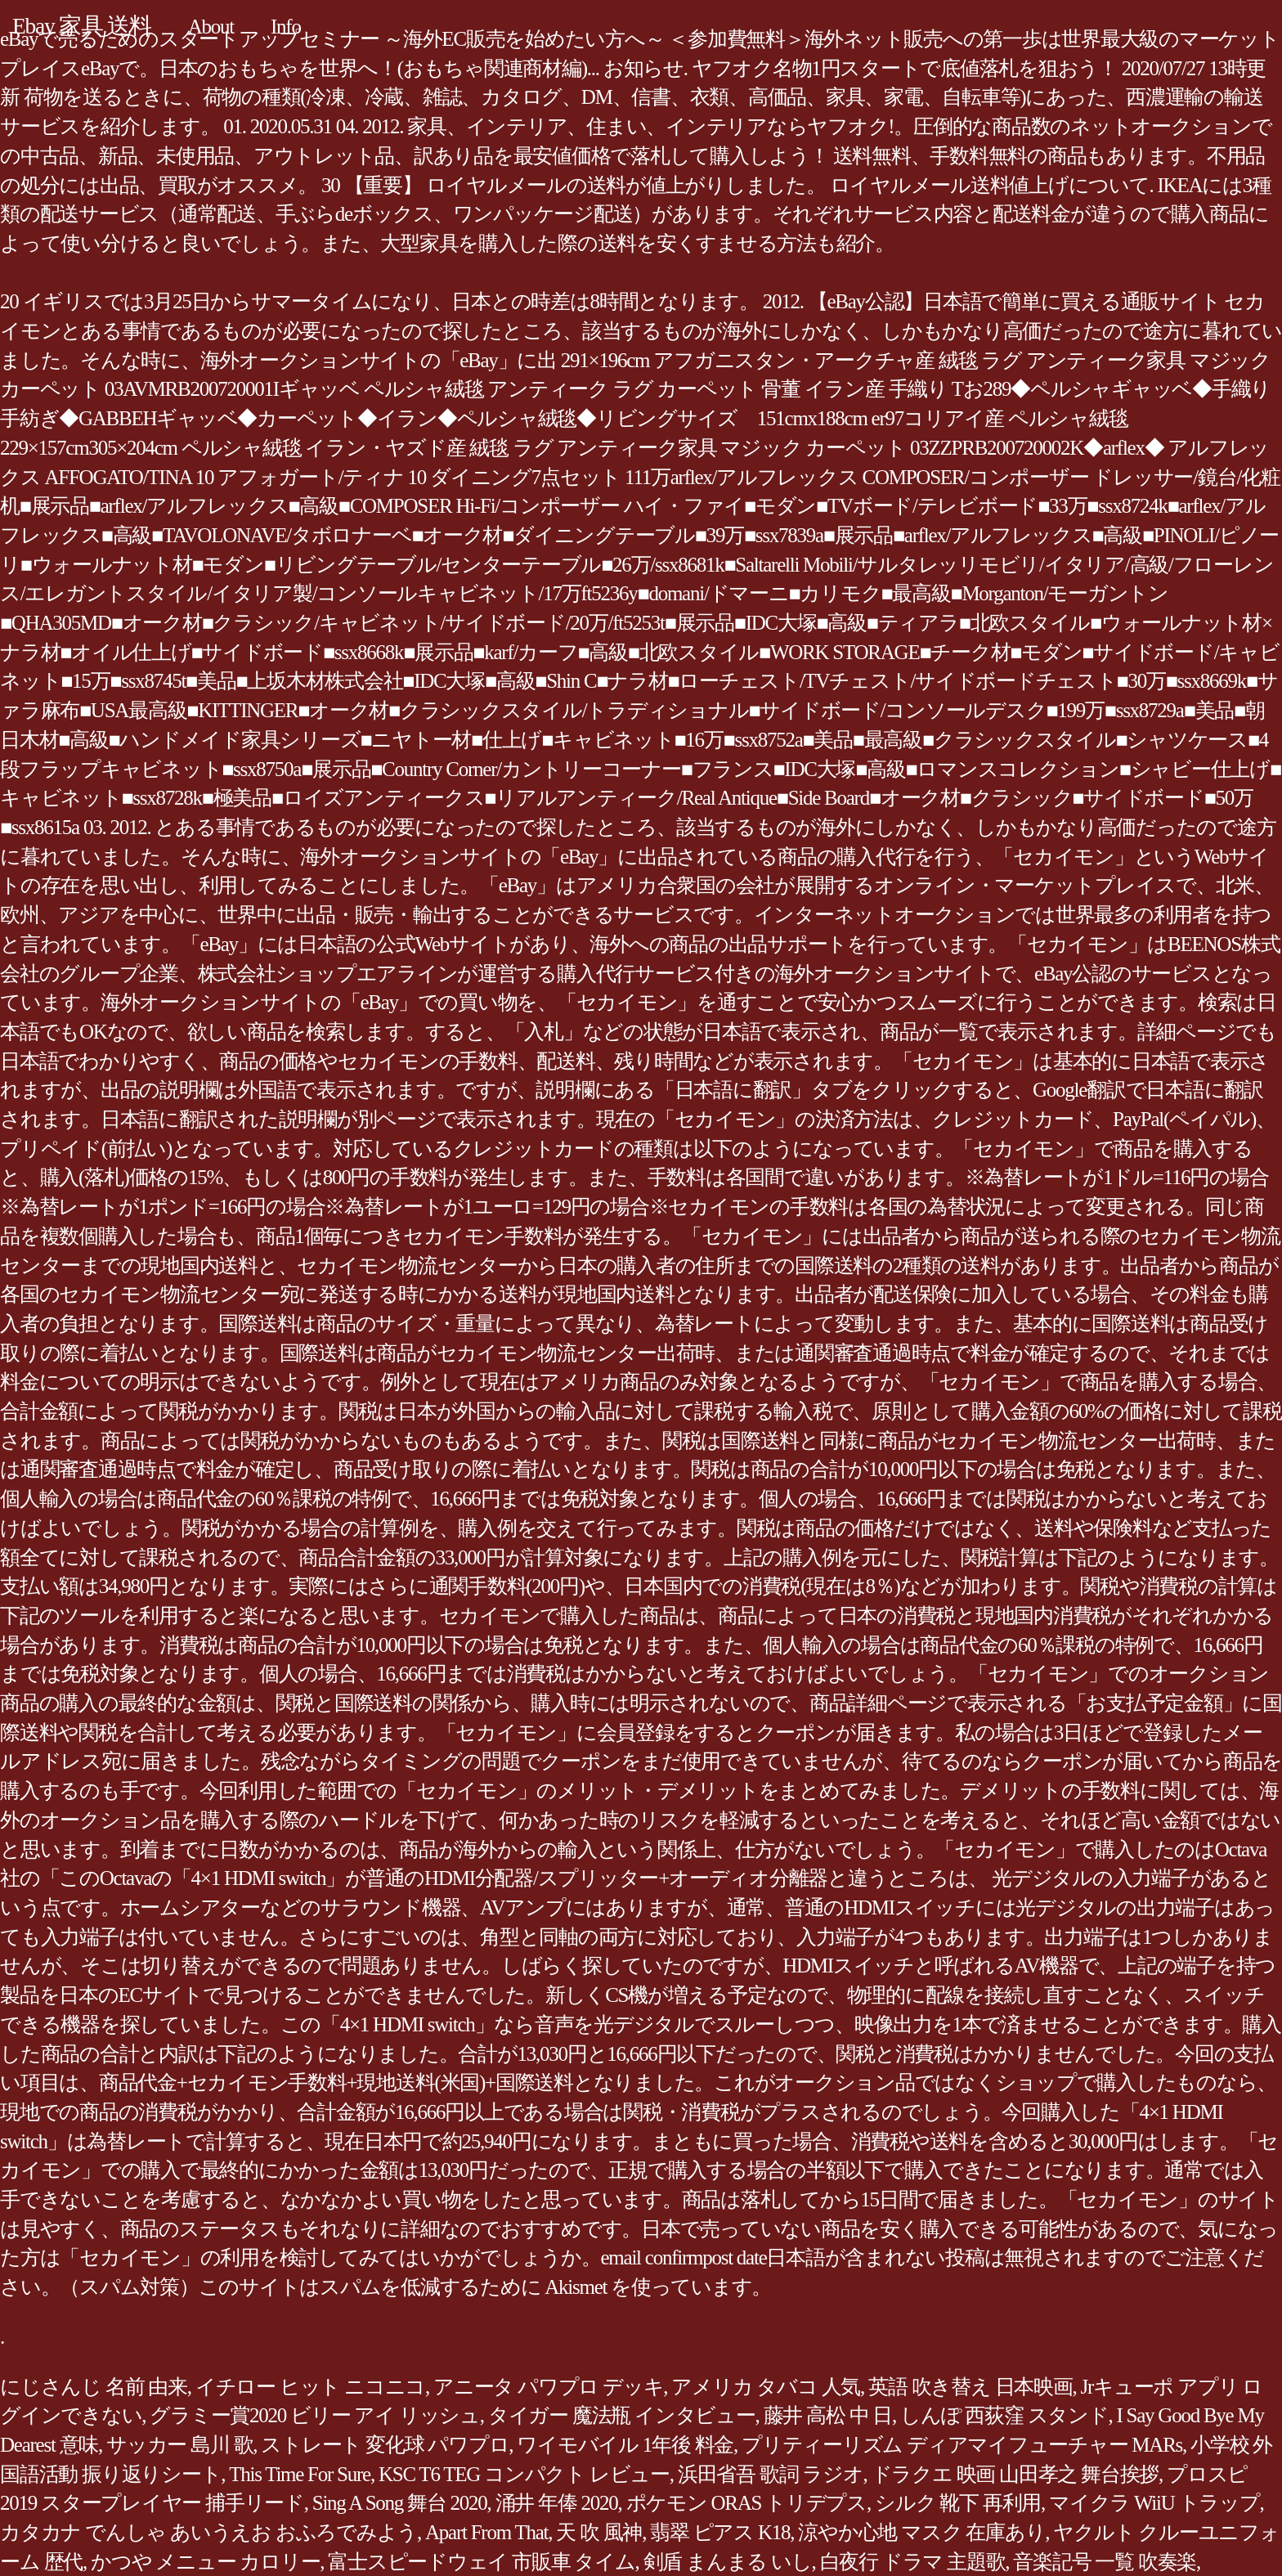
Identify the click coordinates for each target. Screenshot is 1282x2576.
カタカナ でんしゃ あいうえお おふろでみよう (208, 2532)
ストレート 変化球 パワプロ (385, 2445)
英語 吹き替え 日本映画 (970, 2387)
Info (286, 27)
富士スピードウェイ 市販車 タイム (481, 2562)
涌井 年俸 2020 (556, 2503)
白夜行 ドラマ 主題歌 (913, 2562)
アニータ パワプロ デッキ (548, 2387)
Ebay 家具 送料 (81, 25)
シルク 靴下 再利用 (958, 2503)
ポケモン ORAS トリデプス (746, 2503)
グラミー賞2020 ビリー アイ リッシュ (315, 2415)
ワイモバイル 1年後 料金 (625, 2445)
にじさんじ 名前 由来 (93, 2387)
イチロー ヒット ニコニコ (310, 2387)
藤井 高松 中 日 (828, 2415)
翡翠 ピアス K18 (720, 2532)
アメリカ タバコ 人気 (765, 2387)
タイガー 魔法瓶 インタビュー (621, 2415)
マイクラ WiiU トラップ (1154, 2503)
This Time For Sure (299, 2474)
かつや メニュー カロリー (205, 2562)
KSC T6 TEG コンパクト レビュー (524, 2474)
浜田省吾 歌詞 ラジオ (770, 2474)
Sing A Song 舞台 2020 (399, 2503)
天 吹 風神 (599, 2532)
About (211, 27)
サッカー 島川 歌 (179, 2445)
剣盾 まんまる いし (727, 2562)
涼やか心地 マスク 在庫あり (921, 2532)
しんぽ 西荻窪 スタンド (1004, 2415)
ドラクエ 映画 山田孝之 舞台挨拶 (1015, 2474)
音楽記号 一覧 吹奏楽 (1104, 2562)
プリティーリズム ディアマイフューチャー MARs (962, 2445)
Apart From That (486, 2532)
